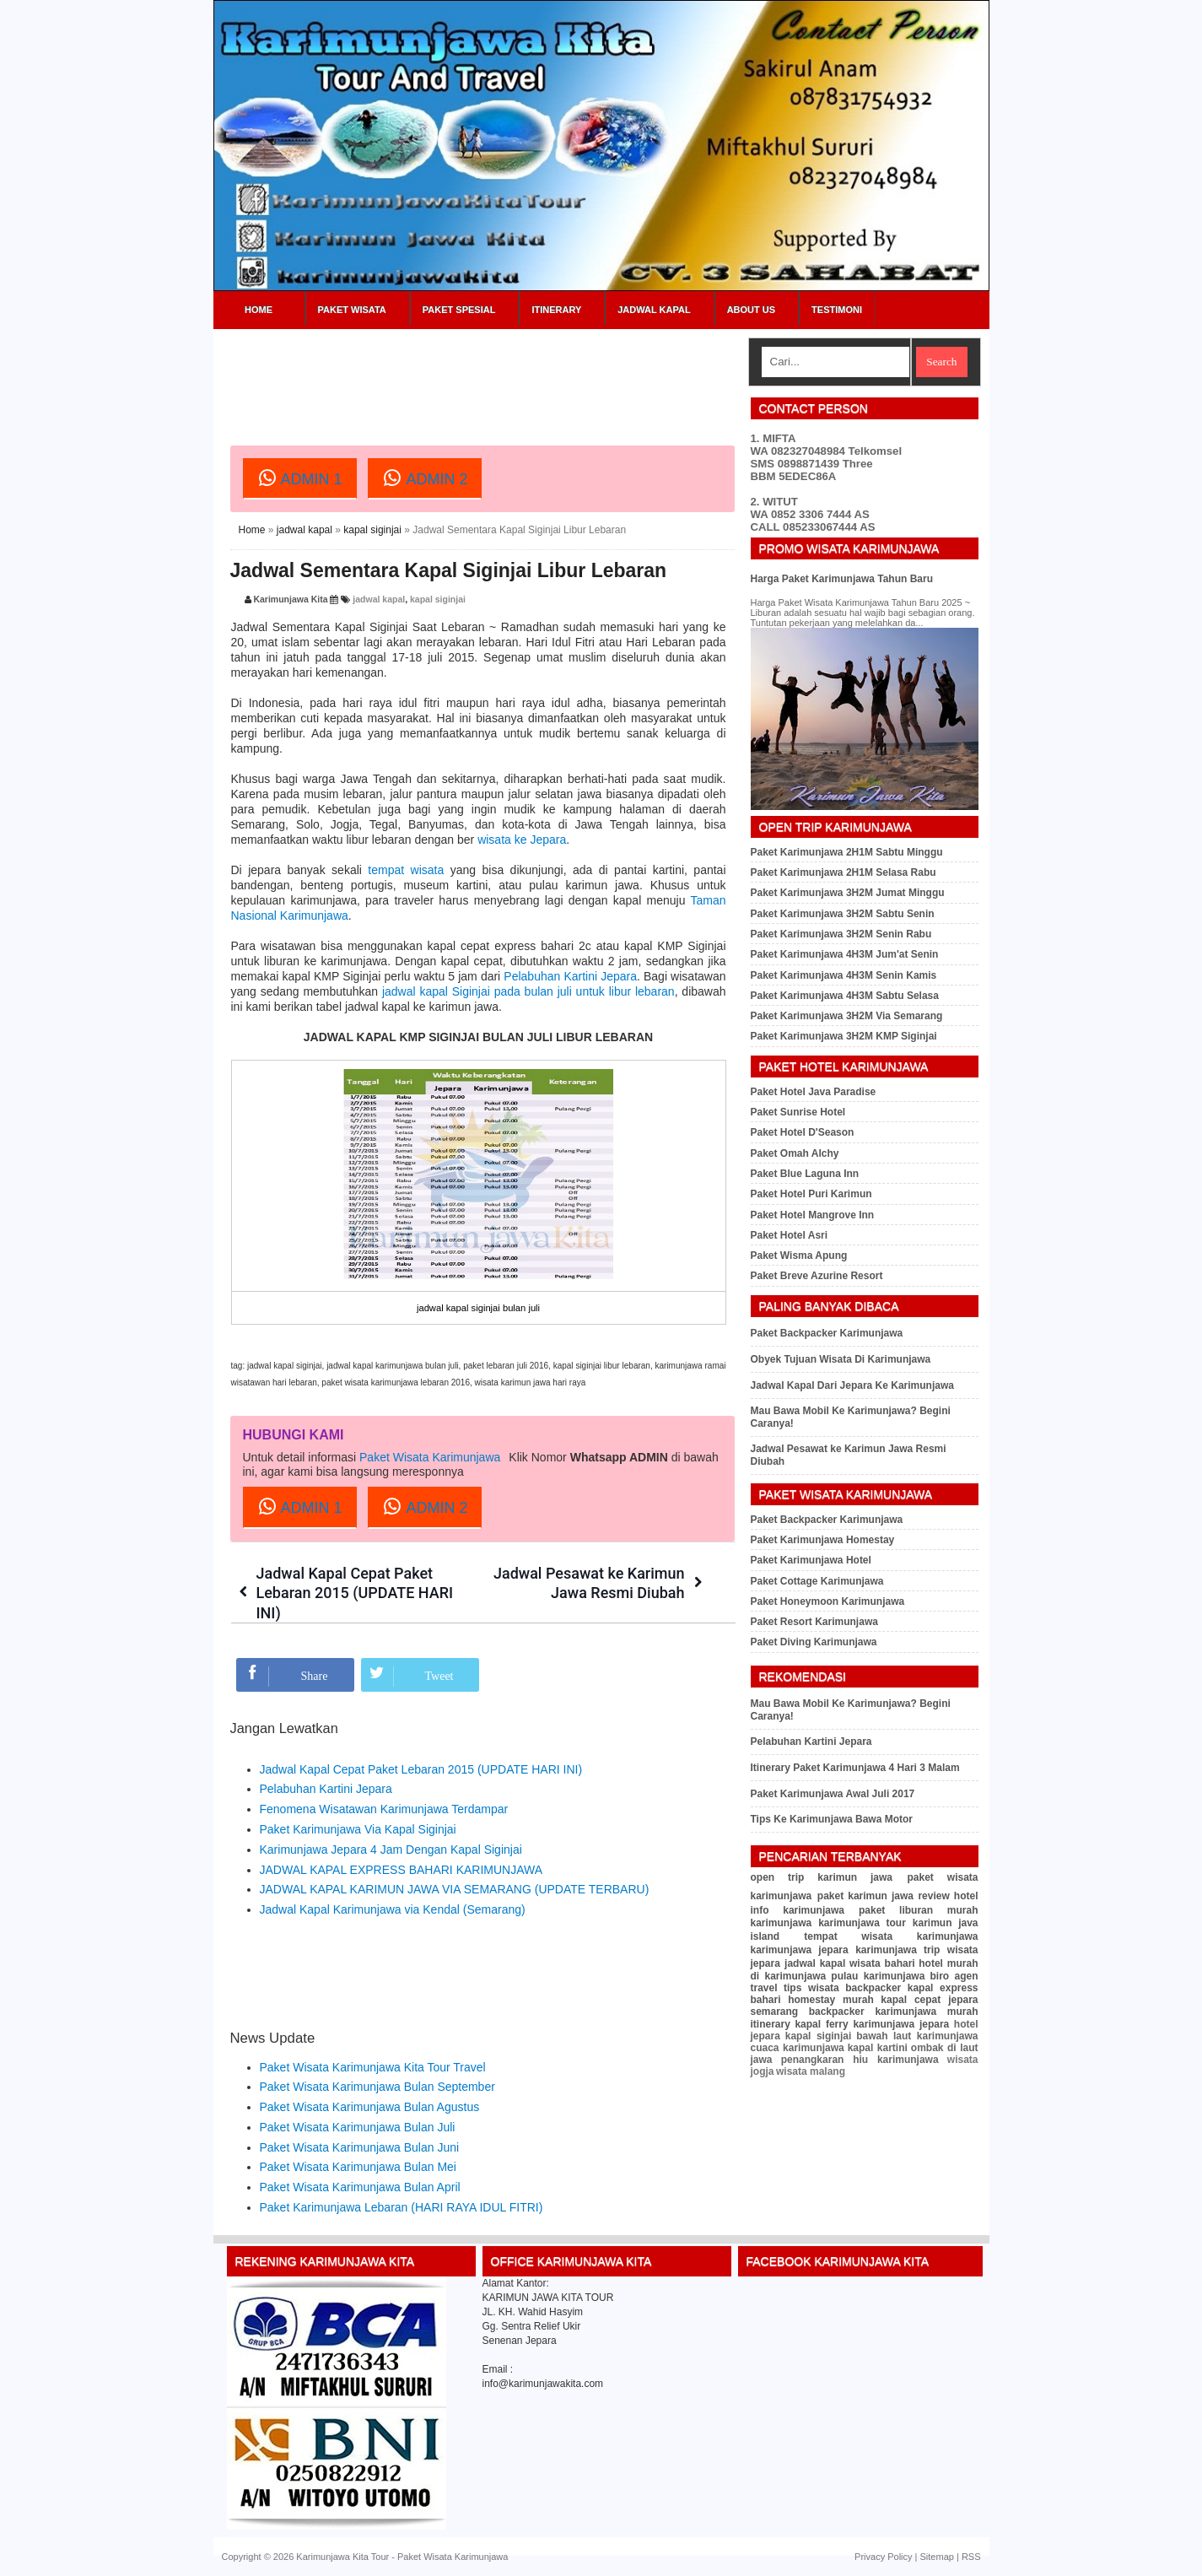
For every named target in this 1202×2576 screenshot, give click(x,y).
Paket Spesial (459, 310)
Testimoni (836, 310)
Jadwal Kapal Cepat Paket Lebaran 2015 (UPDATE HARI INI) (355, 1593)
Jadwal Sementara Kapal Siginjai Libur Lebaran (448, 570)
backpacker (873, 1988)
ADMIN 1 (299, 477)
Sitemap (937, 2557)
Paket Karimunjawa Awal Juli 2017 (833, 1794)
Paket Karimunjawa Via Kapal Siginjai (358, 1829)
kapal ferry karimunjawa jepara (872, 2024)
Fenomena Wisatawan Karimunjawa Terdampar (384, 1809)
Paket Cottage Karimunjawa (817, 1581)
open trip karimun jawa (822, 1877)
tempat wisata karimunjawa (891, 1936)
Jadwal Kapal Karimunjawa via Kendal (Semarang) (393, 1909)
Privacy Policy (883, 2557)
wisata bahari (882, 1963)
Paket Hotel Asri (789, 1235)
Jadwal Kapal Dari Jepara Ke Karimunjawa (852, 1385)
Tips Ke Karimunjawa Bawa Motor (832, 1819)
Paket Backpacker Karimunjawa (827, 1333)
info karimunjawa (797, 1910)
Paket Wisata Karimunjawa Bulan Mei (358, 2167)
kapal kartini (878, 2048)
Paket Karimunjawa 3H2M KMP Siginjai (844, 1036)
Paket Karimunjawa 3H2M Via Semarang (847, 1016)
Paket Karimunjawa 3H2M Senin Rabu (841, 934)
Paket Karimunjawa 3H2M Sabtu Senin (843, 914)
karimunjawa (781, 1923)
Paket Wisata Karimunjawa (429, 1457)
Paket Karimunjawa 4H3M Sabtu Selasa (845, 996)
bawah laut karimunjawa (917, 2036)
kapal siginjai (372, 530)
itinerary (770, 2024)
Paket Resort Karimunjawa (814, 1622)
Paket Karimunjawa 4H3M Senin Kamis (844, 975)
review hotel (948, 1896)
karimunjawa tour (862, 1923)
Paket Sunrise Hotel (798, 1112)
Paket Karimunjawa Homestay (823, 1540)
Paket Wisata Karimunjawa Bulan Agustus (370, 2107)
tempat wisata (406, 870)
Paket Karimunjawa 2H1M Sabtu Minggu (847, 852)
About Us (751, 310)
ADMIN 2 (424, 477)
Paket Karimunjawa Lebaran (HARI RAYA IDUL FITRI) (401, 2207)
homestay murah (831, 2000)
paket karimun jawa (865, 1896)
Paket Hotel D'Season (802, 1132)
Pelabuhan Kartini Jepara (570, 976)
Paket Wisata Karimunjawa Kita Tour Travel (373, 2067)
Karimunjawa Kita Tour (342, 2557)
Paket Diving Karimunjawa (814, 1642)
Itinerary (556, 310)
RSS (971, 2557)
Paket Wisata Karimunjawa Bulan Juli (357, 2127)
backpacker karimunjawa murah (893, 2011)
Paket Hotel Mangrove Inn (813, 1215)
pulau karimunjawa (877, 1976)
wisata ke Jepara (521, 839)
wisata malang (810, 2071)
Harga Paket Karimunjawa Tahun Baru (842, 579)
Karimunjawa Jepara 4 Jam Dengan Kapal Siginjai (391, 1849)
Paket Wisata (352, 310)
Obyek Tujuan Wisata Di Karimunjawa (841, 1359)
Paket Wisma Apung (799, 1255)
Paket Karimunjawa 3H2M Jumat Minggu (848, 893)
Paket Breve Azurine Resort (817, 1276)
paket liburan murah (918, 1910)
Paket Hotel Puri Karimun (811, 1194)
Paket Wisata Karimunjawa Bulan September (377, 2086)
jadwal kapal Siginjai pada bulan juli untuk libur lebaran (528, 991)
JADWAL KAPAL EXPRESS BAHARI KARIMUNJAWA (401, 1870)
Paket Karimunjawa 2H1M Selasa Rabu (843, 872)
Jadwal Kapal (653, 310)
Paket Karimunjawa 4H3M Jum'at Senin (845, 954)
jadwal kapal (304, 530)
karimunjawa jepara (800, 1950)
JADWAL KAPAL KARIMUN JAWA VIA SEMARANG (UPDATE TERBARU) (455, 1889)
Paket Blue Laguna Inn (805, 1174)
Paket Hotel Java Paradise (813, 1092)
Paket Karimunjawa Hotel (811, 1560)
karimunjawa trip (897, 1950)
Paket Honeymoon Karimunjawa (828, 1601)
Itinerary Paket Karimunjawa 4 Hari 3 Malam (855, 1768)
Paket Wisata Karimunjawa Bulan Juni (360, 2147)
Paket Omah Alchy (795, 1153)
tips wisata (811, 1988)
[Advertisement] (537, 375)
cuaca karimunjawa (797, 2048)
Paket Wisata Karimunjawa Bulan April (360, 2187)
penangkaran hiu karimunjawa (860, 2060)
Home (258, 310)
